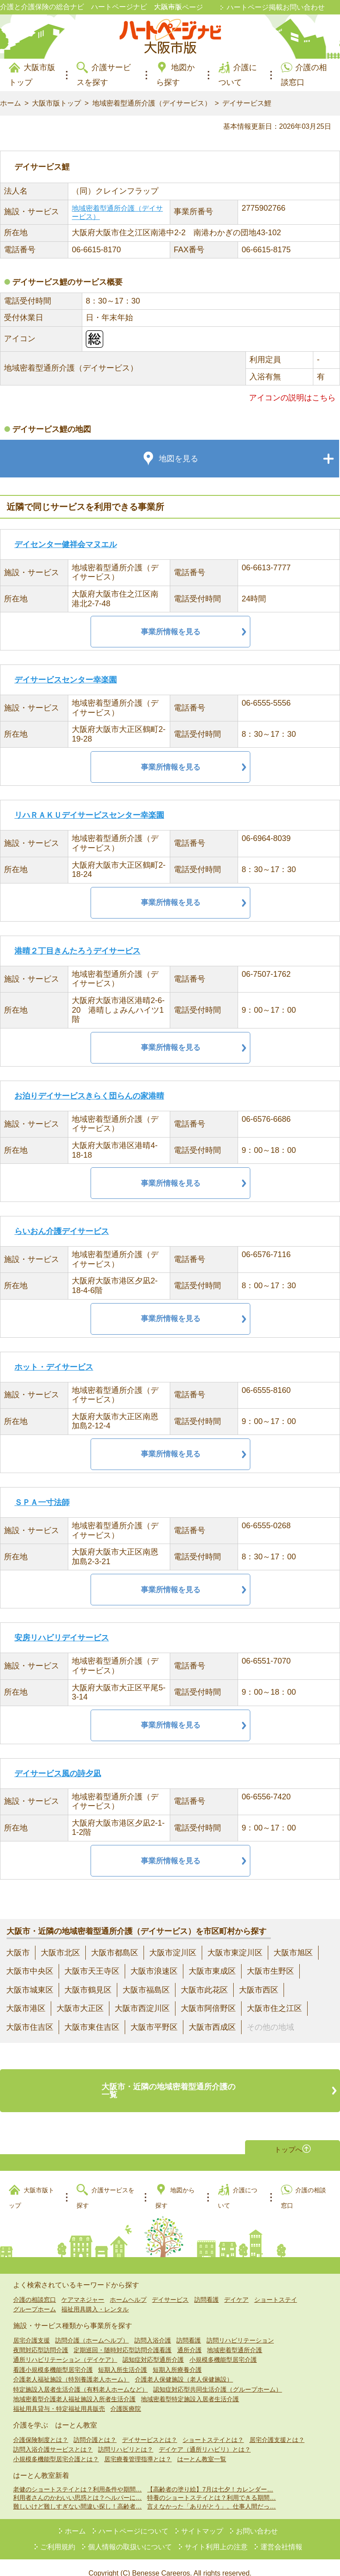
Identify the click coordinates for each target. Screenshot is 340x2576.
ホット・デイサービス (53, 1367)
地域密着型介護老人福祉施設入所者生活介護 (74, 2387)
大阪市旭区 (293, 1952)
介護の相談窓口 (34, 2288)
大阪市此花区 (204, 1990)
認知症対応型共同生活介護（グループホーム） (217, 2378)
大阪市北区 (60, 1952)
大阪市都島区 (114, 1952)
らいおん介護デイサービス (61, 1231)
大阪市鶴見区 (88, 1990)
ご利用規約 (57, 2535)
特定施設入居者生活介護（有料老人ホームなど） (80, 2378)
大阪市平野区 (154, 2027)
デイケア (236, 2288)
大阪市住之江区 (274, 2008)
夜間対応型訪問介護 (40, 2338)
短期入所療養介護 (177, 2358)
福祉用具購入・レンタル (95, 2297)
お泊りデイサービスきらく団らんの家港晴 (89, 1096)
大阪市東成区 (212, 1971)
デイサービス (170, 2288)
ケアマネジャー (82, 2288)
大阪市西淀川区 (142, 2008)
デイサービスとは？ (149, 2428)
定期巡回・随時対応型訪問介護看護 (123, 2338)
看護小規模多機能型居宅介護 (53, 2358)
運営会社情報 (281, 2535)
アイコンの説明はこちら (292, 397)
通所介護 (189, 2338)
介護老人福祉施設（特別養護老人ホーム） (71, 2367)
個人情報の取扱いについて (130, 2535)
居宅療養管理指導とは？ (138, 2448)
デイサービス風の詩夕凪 (57, 1773)
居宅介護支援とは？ (277, 2428)
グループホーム (34, 2297)
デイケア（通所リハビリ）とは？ (205, 2438)
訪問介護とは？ (95, 2428)
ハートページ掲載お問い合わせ (276, 7)
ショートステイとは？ (213, 2428)
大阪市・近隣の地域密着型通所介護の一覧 (170, 2085)
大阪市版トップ (56, 103)
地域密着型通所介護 (234, 2338)
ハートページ (182, 7)
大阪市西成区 (212, 2027)
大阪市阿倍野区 (208, 2008)
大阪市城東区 (29, 1990)
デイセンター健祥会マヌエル (65, 544)
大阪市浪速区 (154, 1971)
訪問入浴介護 (152, 2328)
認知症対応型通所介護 (153, 2348)
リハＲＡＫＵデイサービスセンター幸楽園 (89, 815)
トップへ (288, 2136)
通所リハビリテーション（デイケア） (65, 2348)
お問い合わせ (257, 2519)
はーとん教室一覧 (201, 2448)
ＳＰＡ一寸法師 (42, 1502)
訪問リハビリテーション (240, 2328)
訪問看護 (206, 2288)
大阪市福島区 (146, 1990)
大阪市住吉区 (29, 2027)
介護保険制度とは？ (40, 2428)
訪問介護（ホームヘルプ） (92, 2328)
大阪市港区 (26, 2008)
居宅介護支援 (31, 2328)
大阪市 (18, 1952)
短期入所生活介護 (122, 2358)
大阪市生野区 (270, 1971)
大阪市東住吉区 (91, 2027)
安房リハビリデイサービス (61, 1637)
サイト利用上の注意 (216, 2535)
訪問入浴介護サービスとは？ (53, 2438)
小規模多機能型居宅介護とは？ (56, 2448)
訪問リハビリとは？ (125, 2438)
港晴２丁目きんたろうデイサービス (77, 951)
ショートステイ (275, 2288)
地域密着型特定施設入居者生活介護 (190, 2387)
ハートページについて (133, 2519)
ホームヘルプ (128, 2288)
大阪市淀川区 (172, 1952)
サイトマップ (202, 2519)
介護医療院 (125, 2397)
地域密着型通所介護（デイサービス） (151, 103)
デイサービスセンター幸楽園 (65, 679)
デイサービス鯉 (246, 103)
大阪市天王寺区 (91, 1971)
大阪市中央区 (29, 1971)
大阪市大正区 (80, 2008)
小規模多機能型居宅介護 (223, 2348)
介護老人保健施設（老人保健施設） (184, 2367)
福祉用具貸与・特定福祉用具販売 (59, 2397)
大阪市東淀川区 (235, 1952)
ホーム (10, 103)
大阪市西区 (258, 1990)
